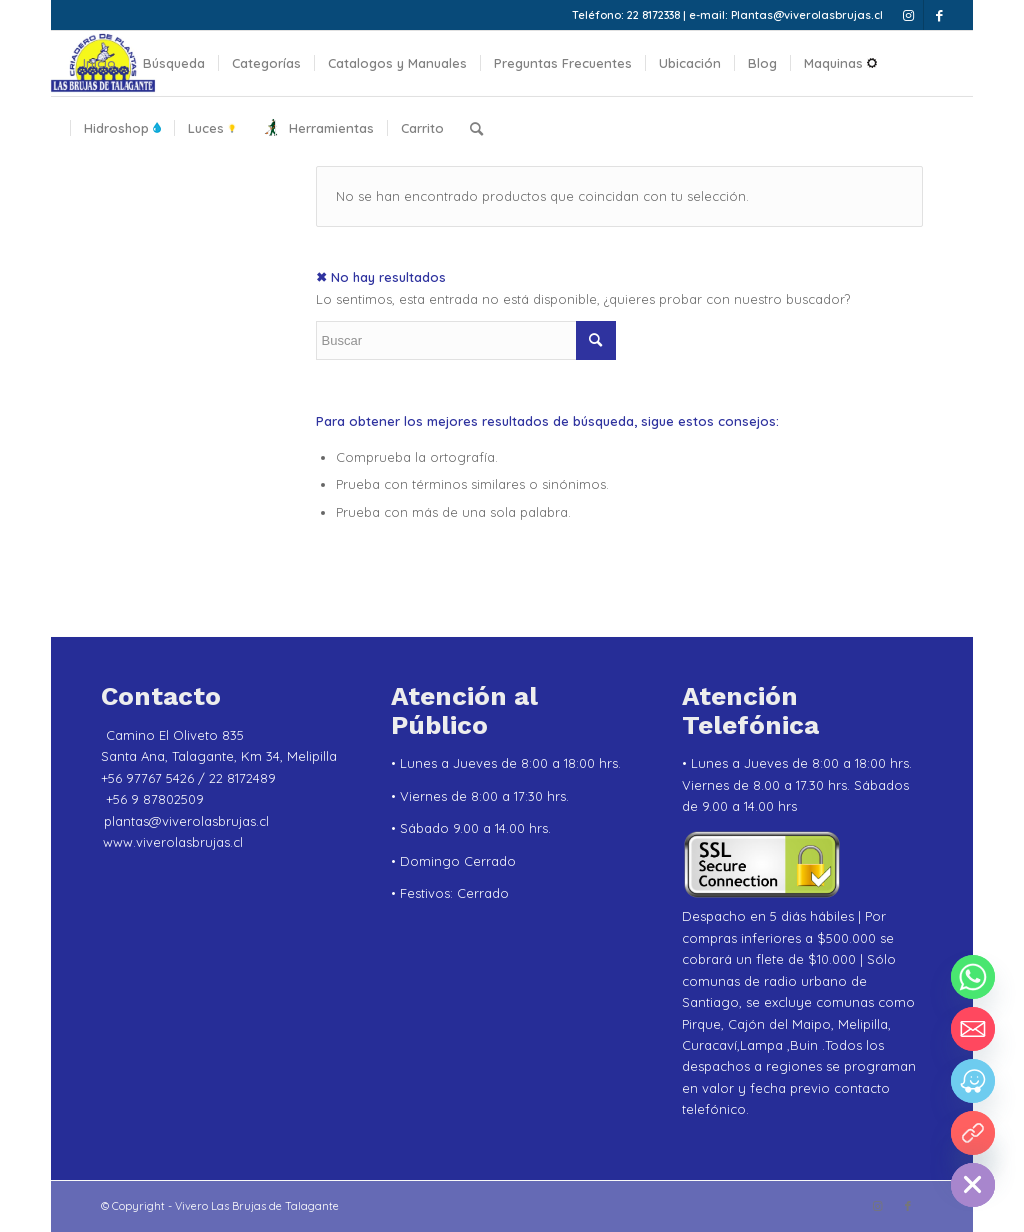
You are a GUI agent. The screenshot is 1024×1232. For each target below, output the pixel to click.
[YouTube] (973, 1133)
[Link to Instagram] (908, 15)
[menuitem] (99, 63)
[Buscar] (476, 128)
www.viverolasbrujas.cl (173, 842)
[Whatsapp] (973, 977)
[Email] (973, 1029)
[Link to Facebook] (939, 15)
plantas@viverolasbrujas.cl (186, 821)
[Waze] (973, 1081)
